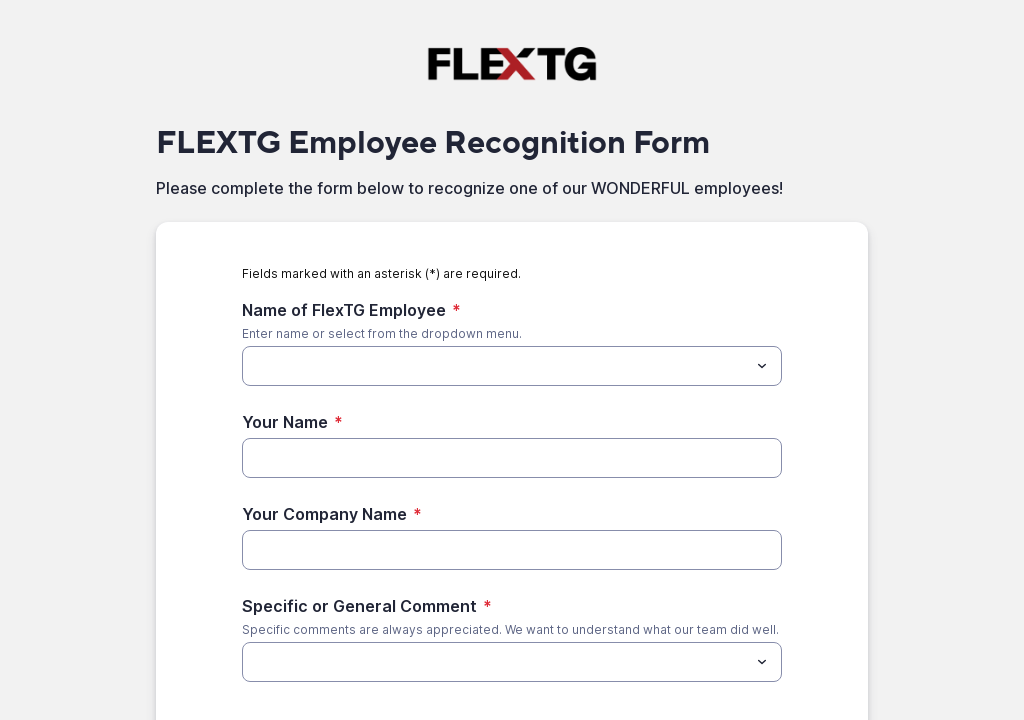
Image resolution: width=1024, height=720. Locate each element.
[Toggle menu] (762, 366)
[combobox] (512, 366)
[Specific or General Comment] (495, 662)
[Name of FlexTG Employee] (495, 366)
